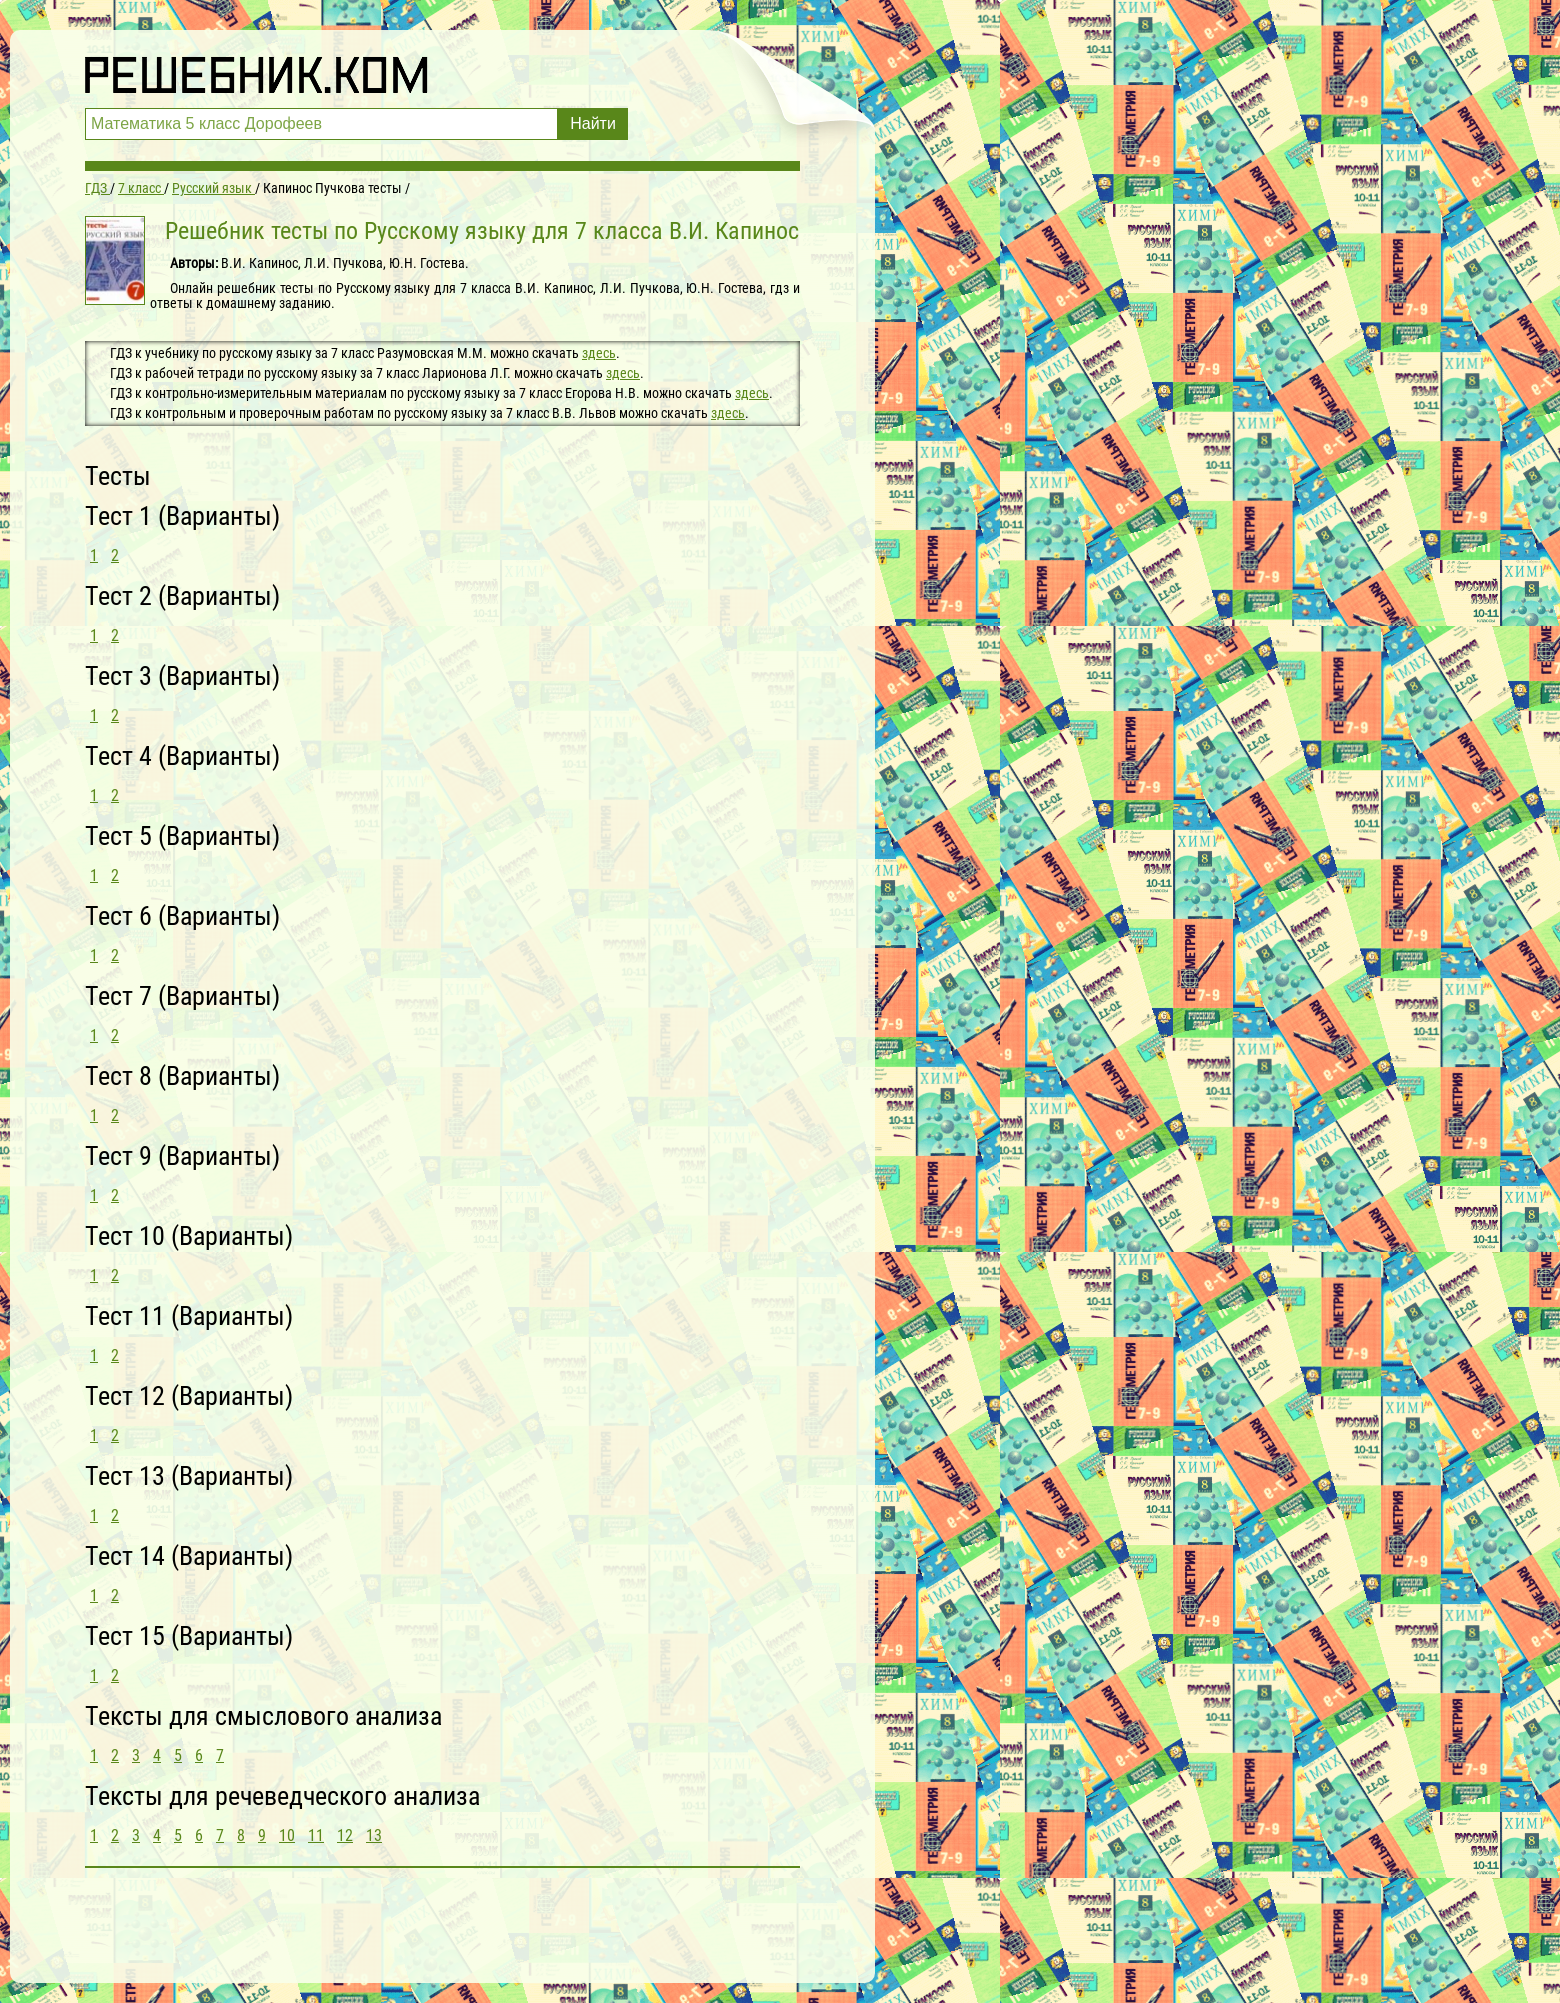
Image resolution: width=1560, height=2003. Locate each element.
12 (345, 1835)
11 (316, 1835)
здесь (599, 353)
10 (287, 1835)
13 (374, 1835)
